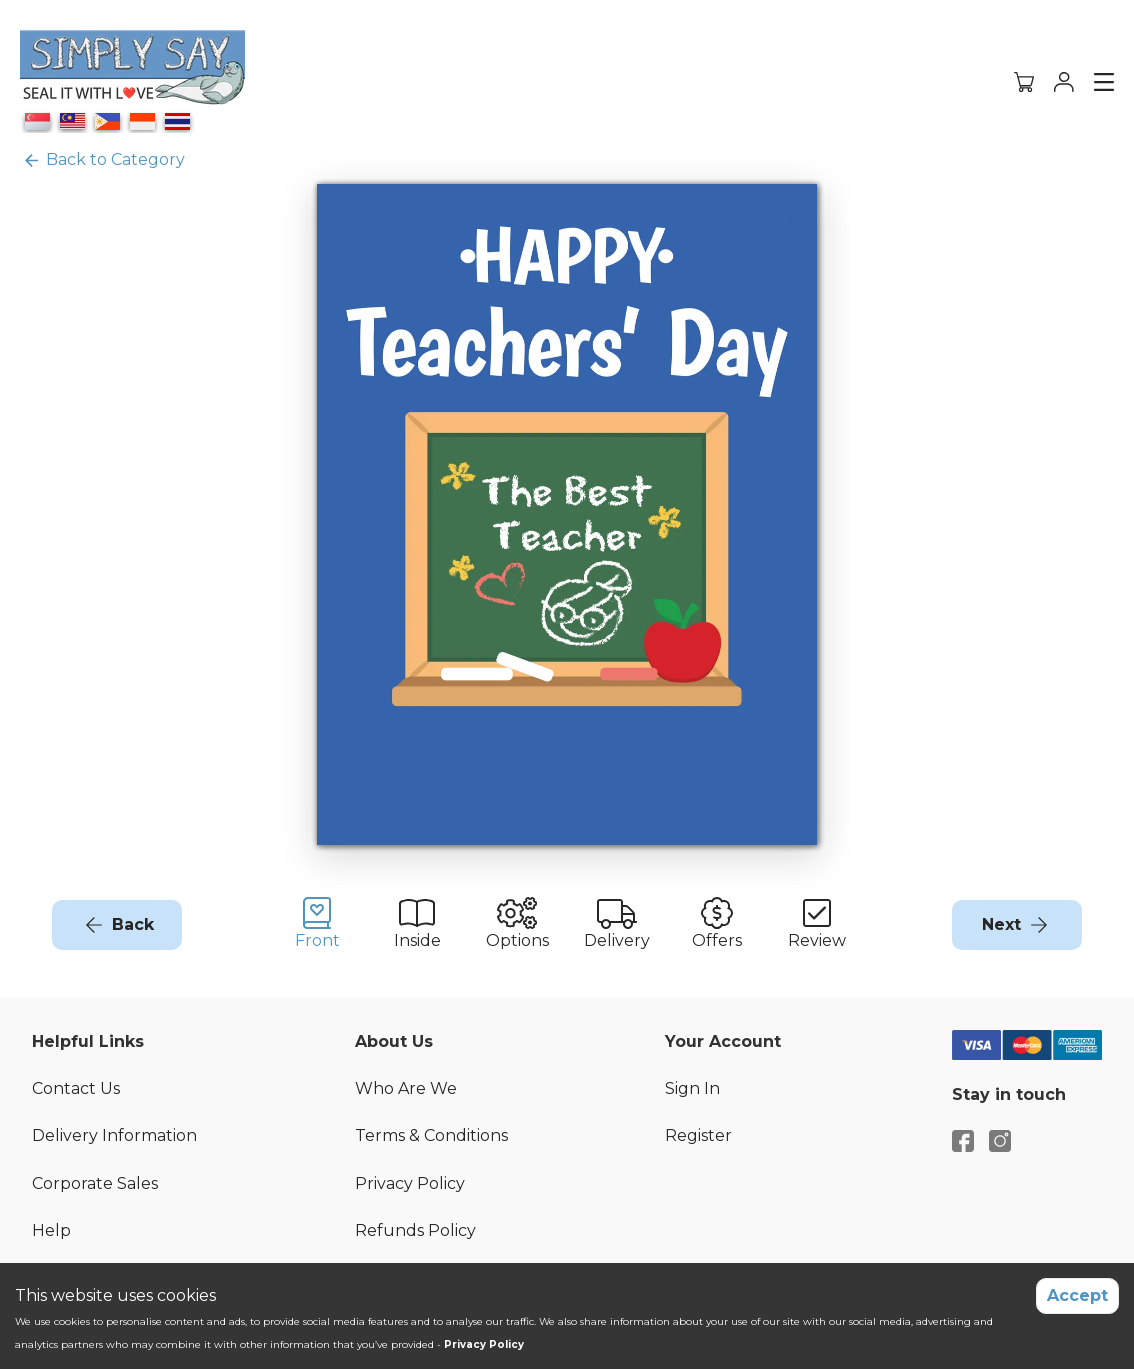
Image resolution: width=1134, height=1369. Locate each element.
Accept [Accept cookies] (1077, 1295)
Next (1001, 924)
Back (133, 924)
